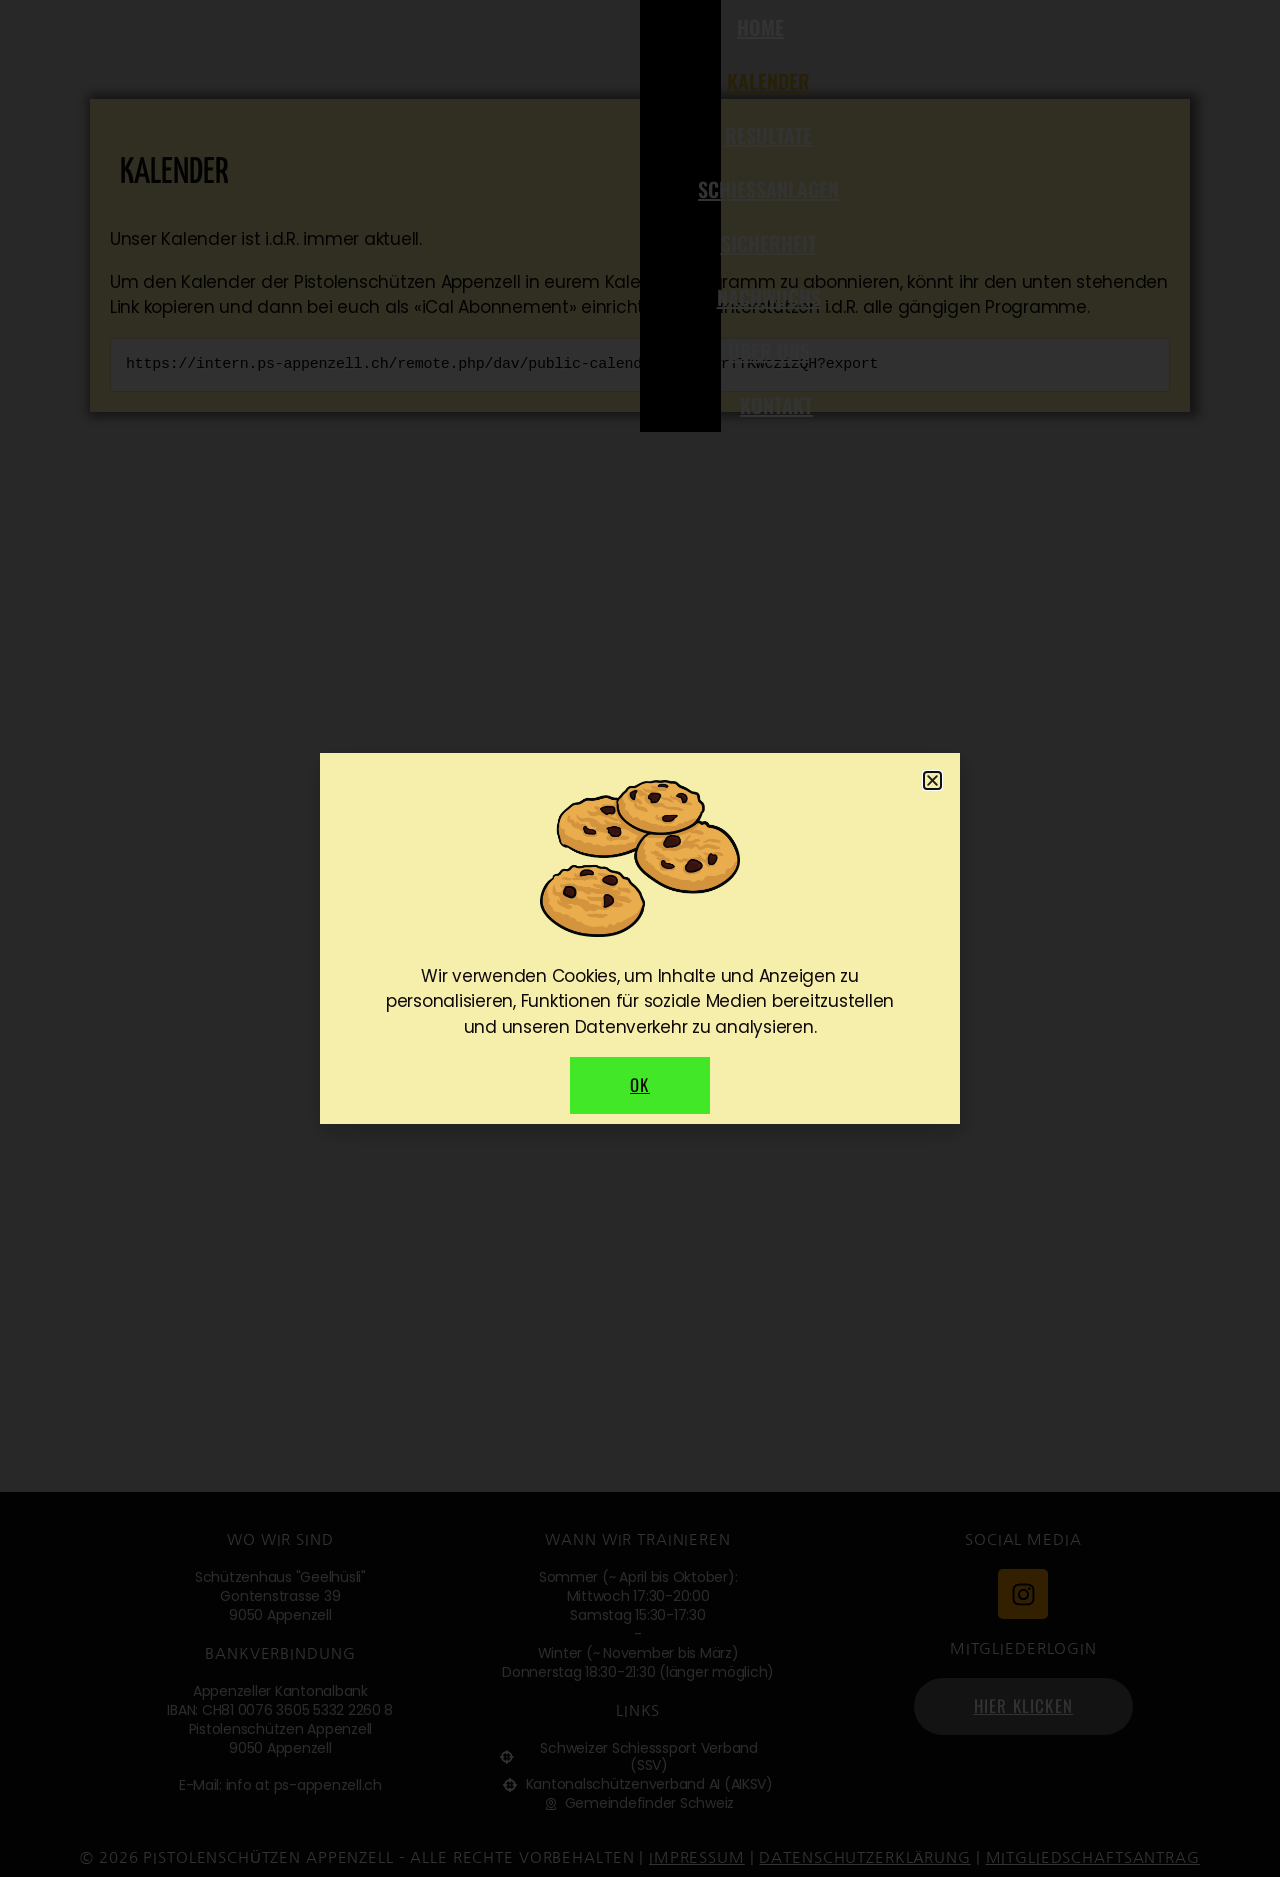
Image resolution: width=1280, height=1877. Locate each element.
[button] (932, 780)
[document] (640, 938)
